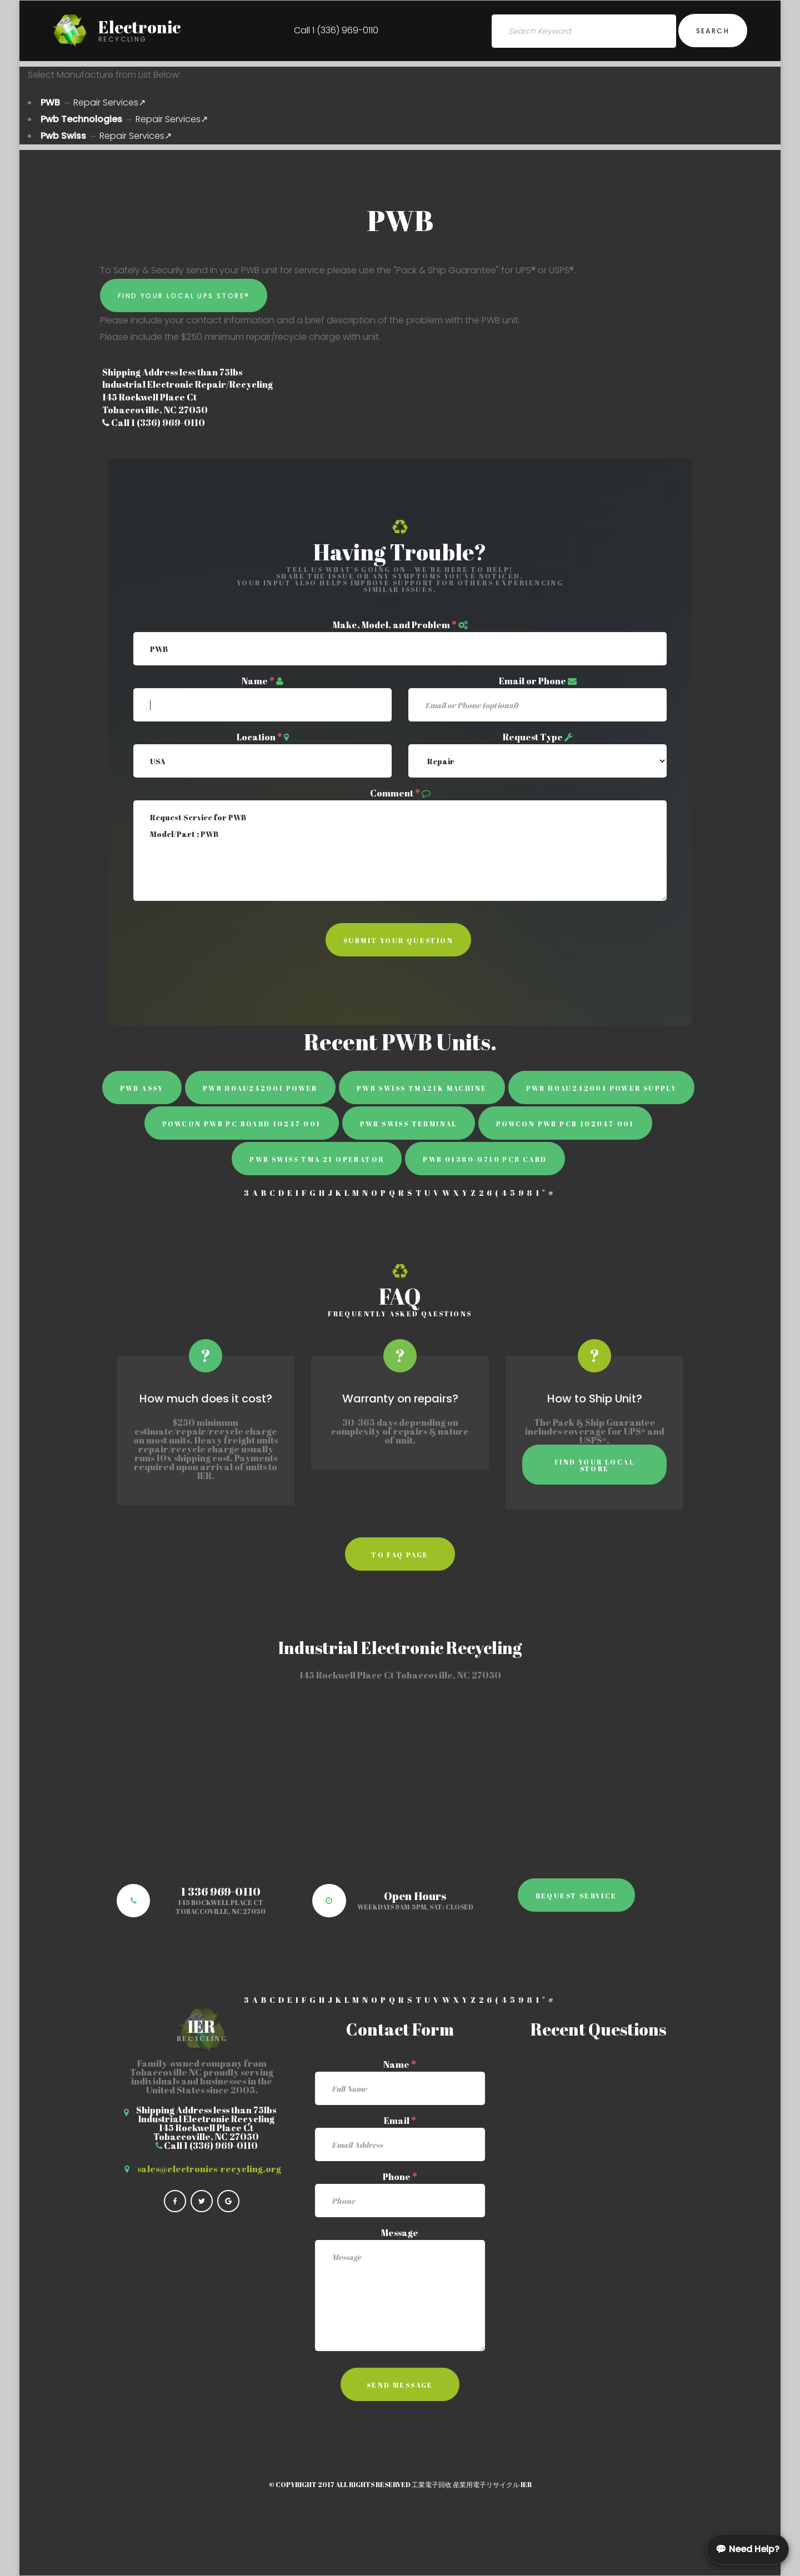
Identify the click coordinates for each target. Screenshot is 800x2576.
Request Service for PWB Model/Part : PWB (400, 850)
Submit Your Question (398, 940)
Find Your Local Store (594, 1465)
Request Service (576, 1895)
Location (259, 737)
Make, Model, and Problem (395, 624)
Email (400, 2120)
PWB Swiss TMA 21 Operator (316, 1159)
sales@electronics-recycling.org (209, 2169)
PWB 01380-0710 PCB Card (485, 1159)
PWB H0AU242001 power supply (601, 1088)
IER (526, 2484)
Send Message (400, 2384)
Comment (395, 793)
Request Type (533, 737)
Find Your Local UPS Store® (183, 295)
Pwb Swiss (63, 135)
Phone (400, 2176)
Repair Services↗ (109, 102)
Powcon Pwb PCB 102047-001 (565, 1123)
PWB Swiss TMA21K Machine (422, 1088)
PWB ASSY (142, 1088)
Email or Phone (532, 680)
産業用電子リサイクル (486, 2484)
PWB (50, 102)
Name (258, 680)
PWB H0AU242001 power (260, 1088)
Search (712, 31)
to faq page (399, 1554)
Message (399, 2232)
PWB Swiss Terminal (408, 1123)
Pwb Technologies (81, 119)
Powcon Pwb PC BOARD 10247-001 (241, 1123)
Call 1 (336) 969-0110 (336, 30)
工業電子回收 (432, 2484)
